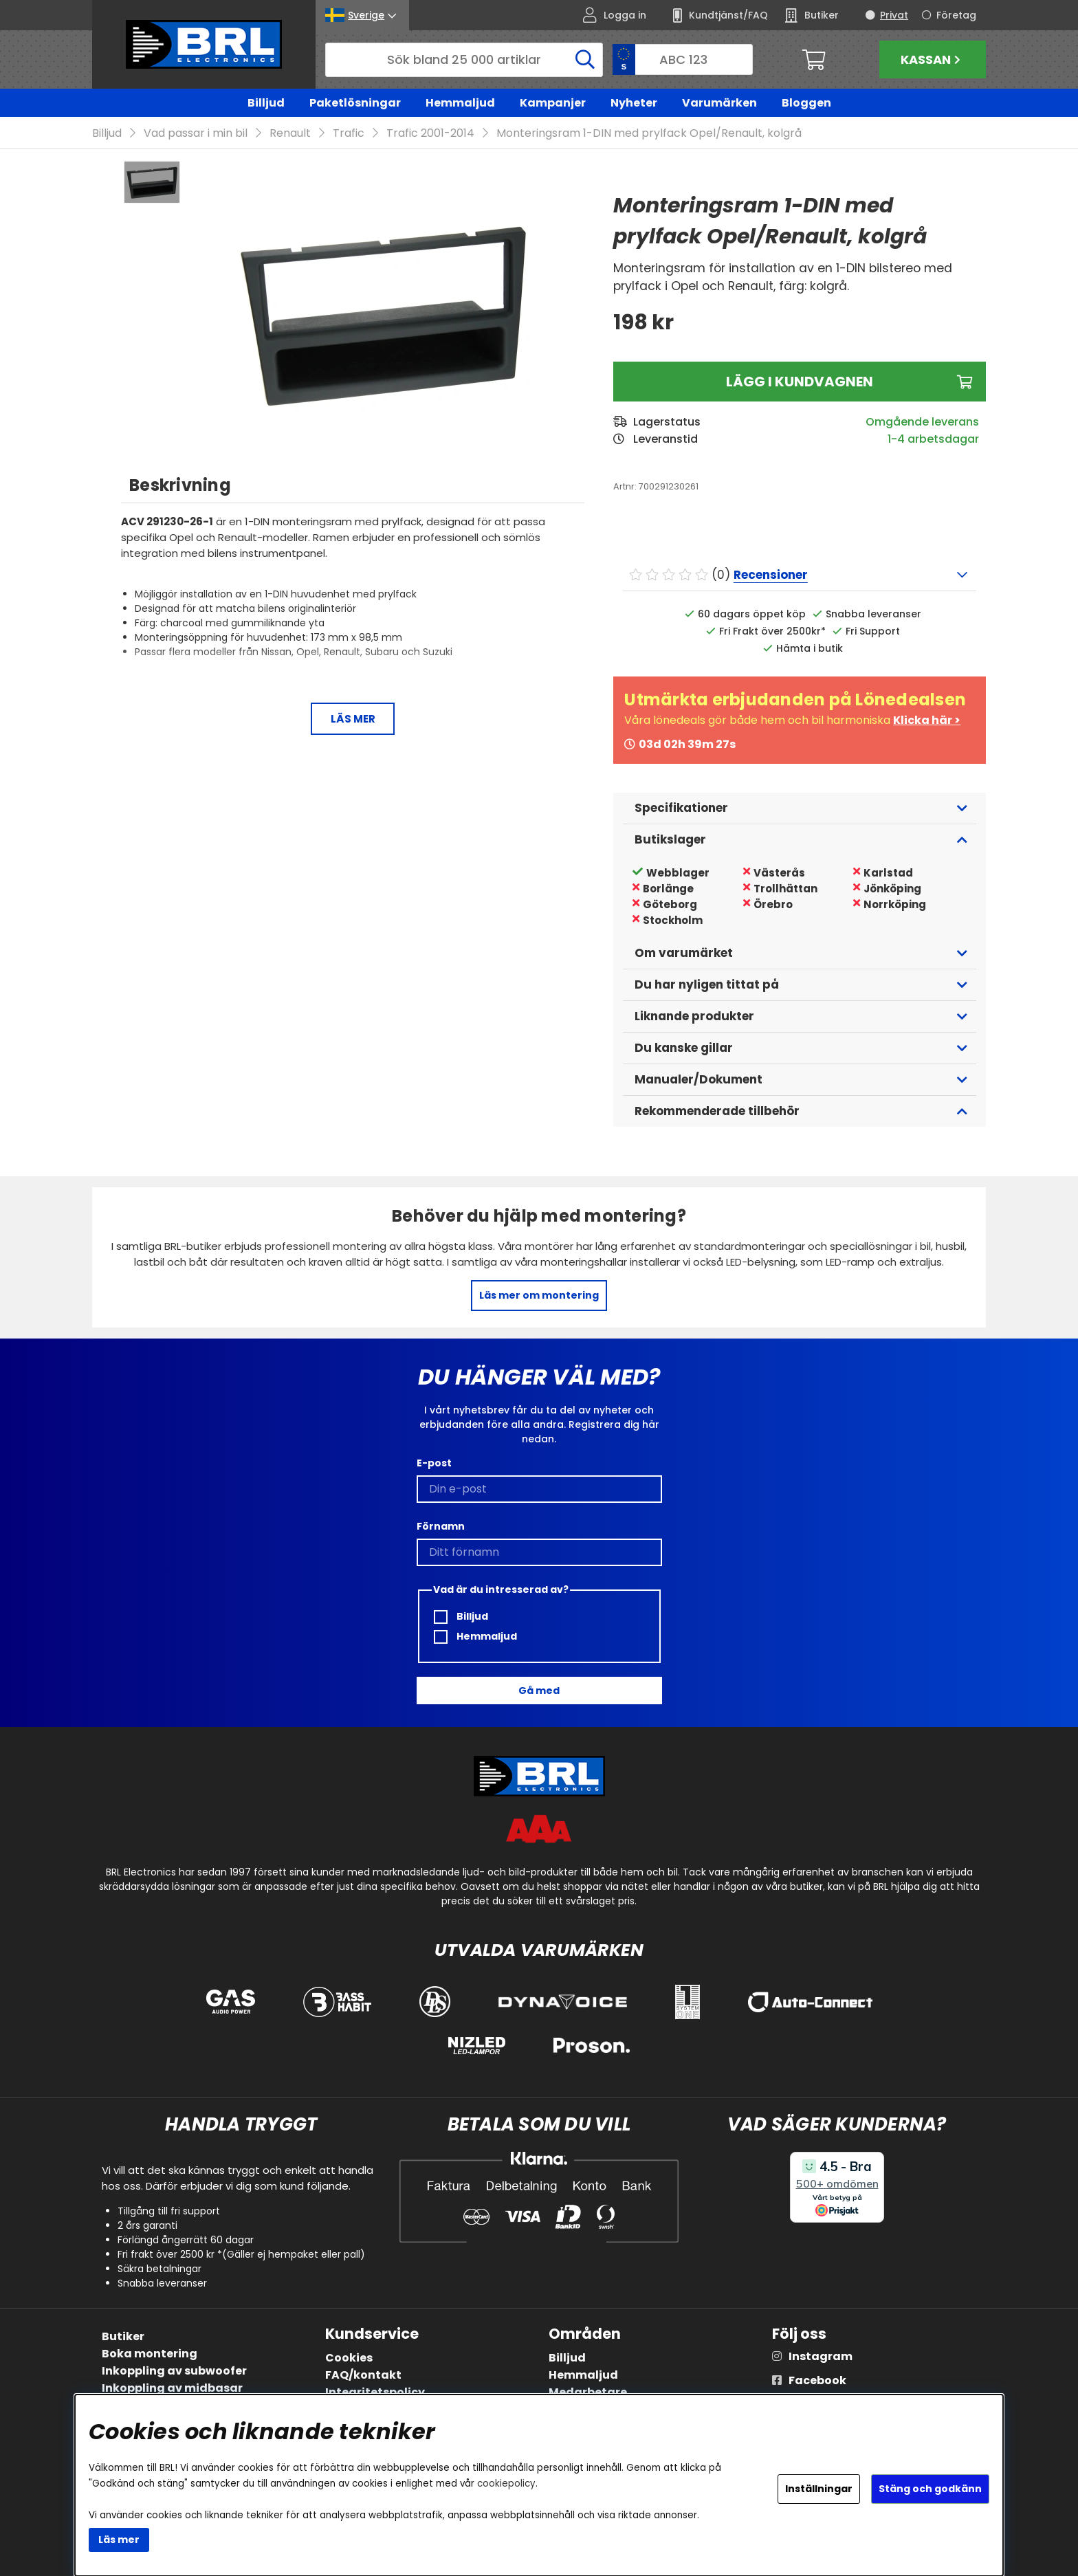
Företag (956, 15)
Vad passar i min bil (196, 133)
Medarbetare (588, 2392)
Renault (290, 133)
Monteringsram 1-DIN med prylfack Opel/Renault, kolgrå (649, 133)
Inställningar (818, 2489)
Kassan (932, 59)
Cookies (349, 2358)
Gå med (539, 1690)
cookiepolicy (506, 2483)
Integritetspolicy (375, 2392)
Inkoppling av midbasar (172, 2388)
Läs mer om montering (539, 1295)
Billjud (266, 103)
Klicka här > (926, 720)
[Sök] (464, 60)
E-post (434, 1463)
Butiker (123, 2336)
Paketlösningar (355, 103)
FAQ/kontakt (363, 2375)
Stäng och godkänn (930, 2489)
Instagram (820, 2356)
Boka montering (149, 2354)
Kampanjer (553, 103)
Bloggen (806, 103)
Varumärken (719, 103)
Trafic (348, 133)
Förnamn (441, 1526)
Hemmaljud (460, 103)
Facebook (817, 2380)
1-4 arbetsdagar (933, 439)
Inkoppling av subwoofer (174, 2371)
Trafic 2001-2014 (430, 133)
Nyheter (633, 103)
